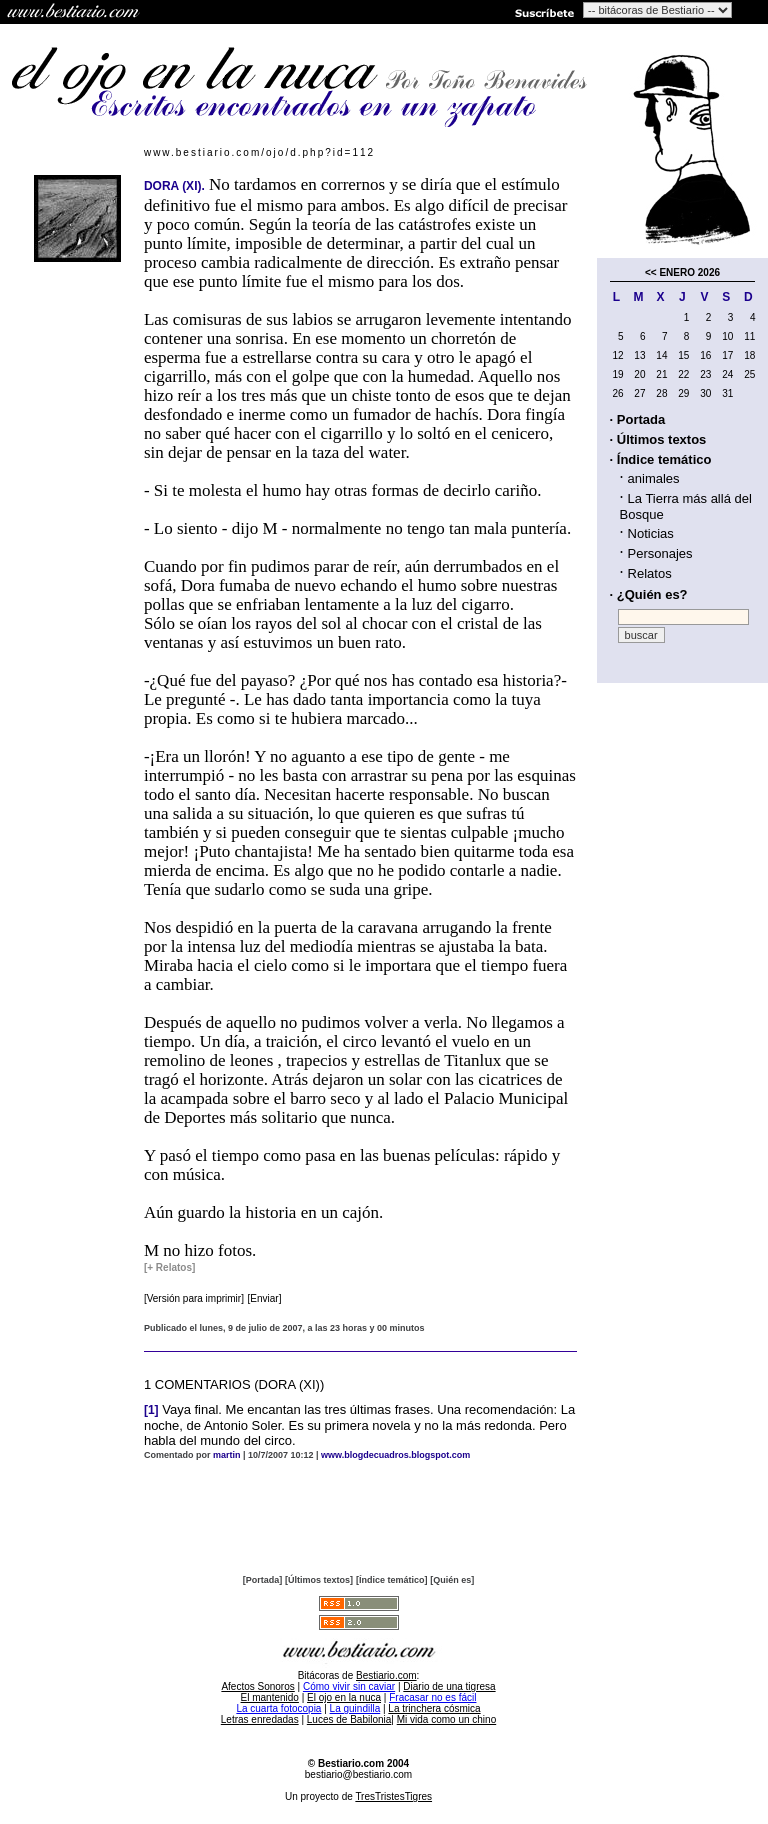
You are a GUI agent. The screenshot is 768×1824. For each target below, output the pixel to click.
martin (227, 1455)
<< (651, 272)
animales (654, 478)
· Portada (638, 419)
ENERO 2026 (689, 272)
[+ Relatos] (169, 1267)
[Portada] (263, 1580)
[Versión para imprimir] (194, 1298)
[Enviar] (265, 1298)
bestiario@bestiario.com (358, 1774)
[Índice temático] (392, 1580)
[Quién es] (452, 1580)
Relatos (650, 573)
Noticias (651, 533)
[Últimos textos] (319, 1580)
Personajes (660, 553)
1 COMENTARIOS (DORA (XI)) (234, 1384)
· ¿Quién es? (649, 594)
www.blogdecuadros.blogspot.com (395, 1455)
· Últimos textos (658, 439)
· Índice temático (661, 459)
